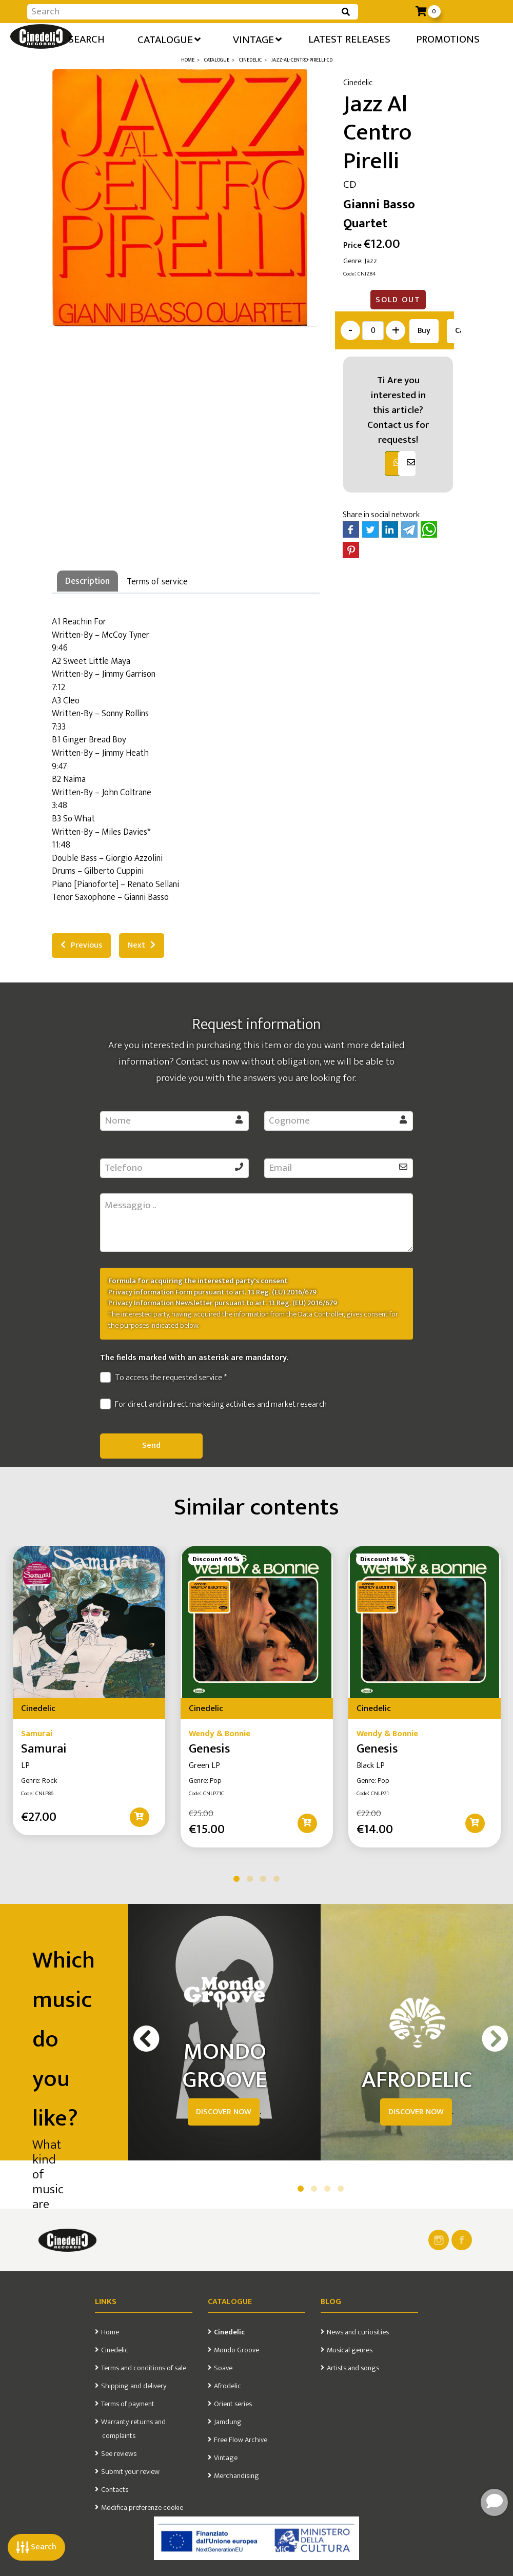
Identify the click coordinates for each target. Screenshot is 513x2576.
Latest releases (349, 38)
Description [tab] (87, 581)
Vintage (257, 39)
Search (36, 2547)
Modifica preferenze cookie (142, 2508)
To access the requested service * (163, 1378)
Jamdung (228, 2422)
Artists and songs (353, 2368)
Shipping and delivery (133, 2386)
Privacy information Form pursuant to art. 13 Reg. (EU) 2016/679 (212, 1292)
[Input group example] (182, 11)
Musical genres (349, 2350)
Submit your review (130, 2472)
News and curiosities (358, 2332)
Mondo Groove (236, 2350)
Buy (424, 331)
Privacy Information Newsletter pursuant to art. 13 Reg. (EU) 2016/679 (222, 1303)
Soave (223, 2368)
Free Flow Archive (240, 2440)
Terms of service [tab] (157, 581)
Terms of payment (127, 2404)
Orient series (233, 2404)
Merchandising (236, 2476)
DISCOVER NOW (223, 2112)
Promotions (448, 38)
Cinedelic (114, 2350)
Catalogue (169, 39)
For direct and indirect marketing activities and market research (213, 1405)
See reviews (118, 2454)
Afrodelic (227, 2386)
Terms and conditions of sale (143, 2368)
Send (151, 1445)
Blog (331, 2302)
